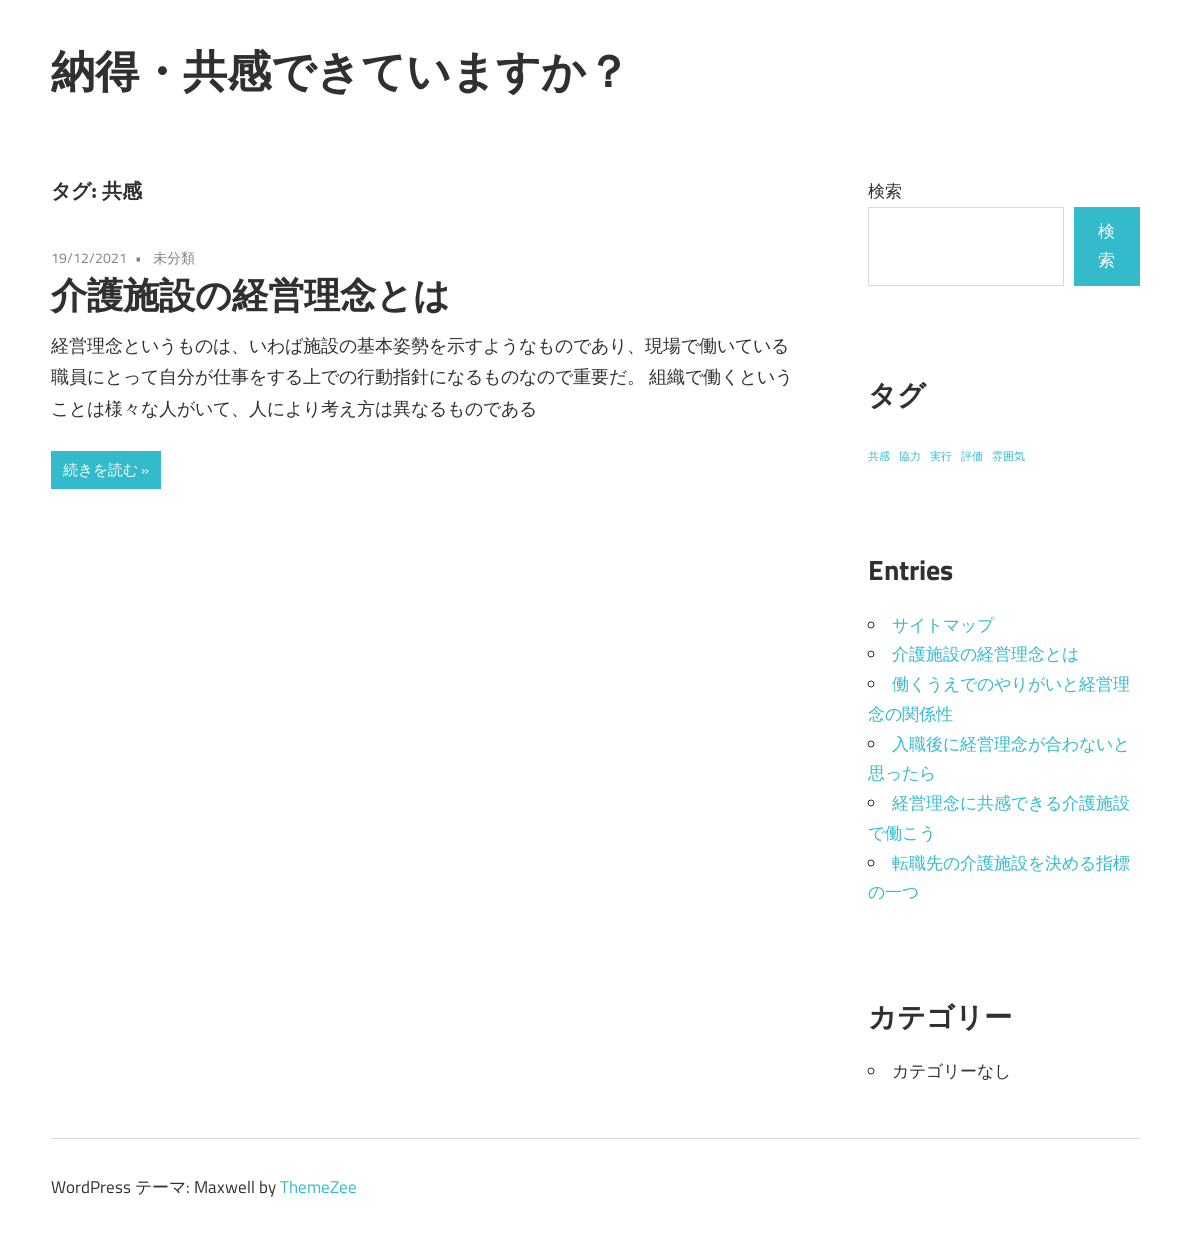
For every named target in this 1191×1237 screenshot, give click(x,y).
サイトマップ (943, 625)
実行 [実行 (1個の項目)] (941, 456)
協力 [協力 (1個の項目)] (910, 456)
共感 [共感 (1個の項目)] (879, 456)
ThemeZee (318, 1187)
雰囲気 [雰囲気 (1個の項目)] (1008, 456)
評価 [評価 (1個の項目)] (972, 456)
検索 (885, 191)
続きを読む (100, 469)
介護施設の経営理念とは (250, 294)
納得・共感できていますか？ (340, 71)
